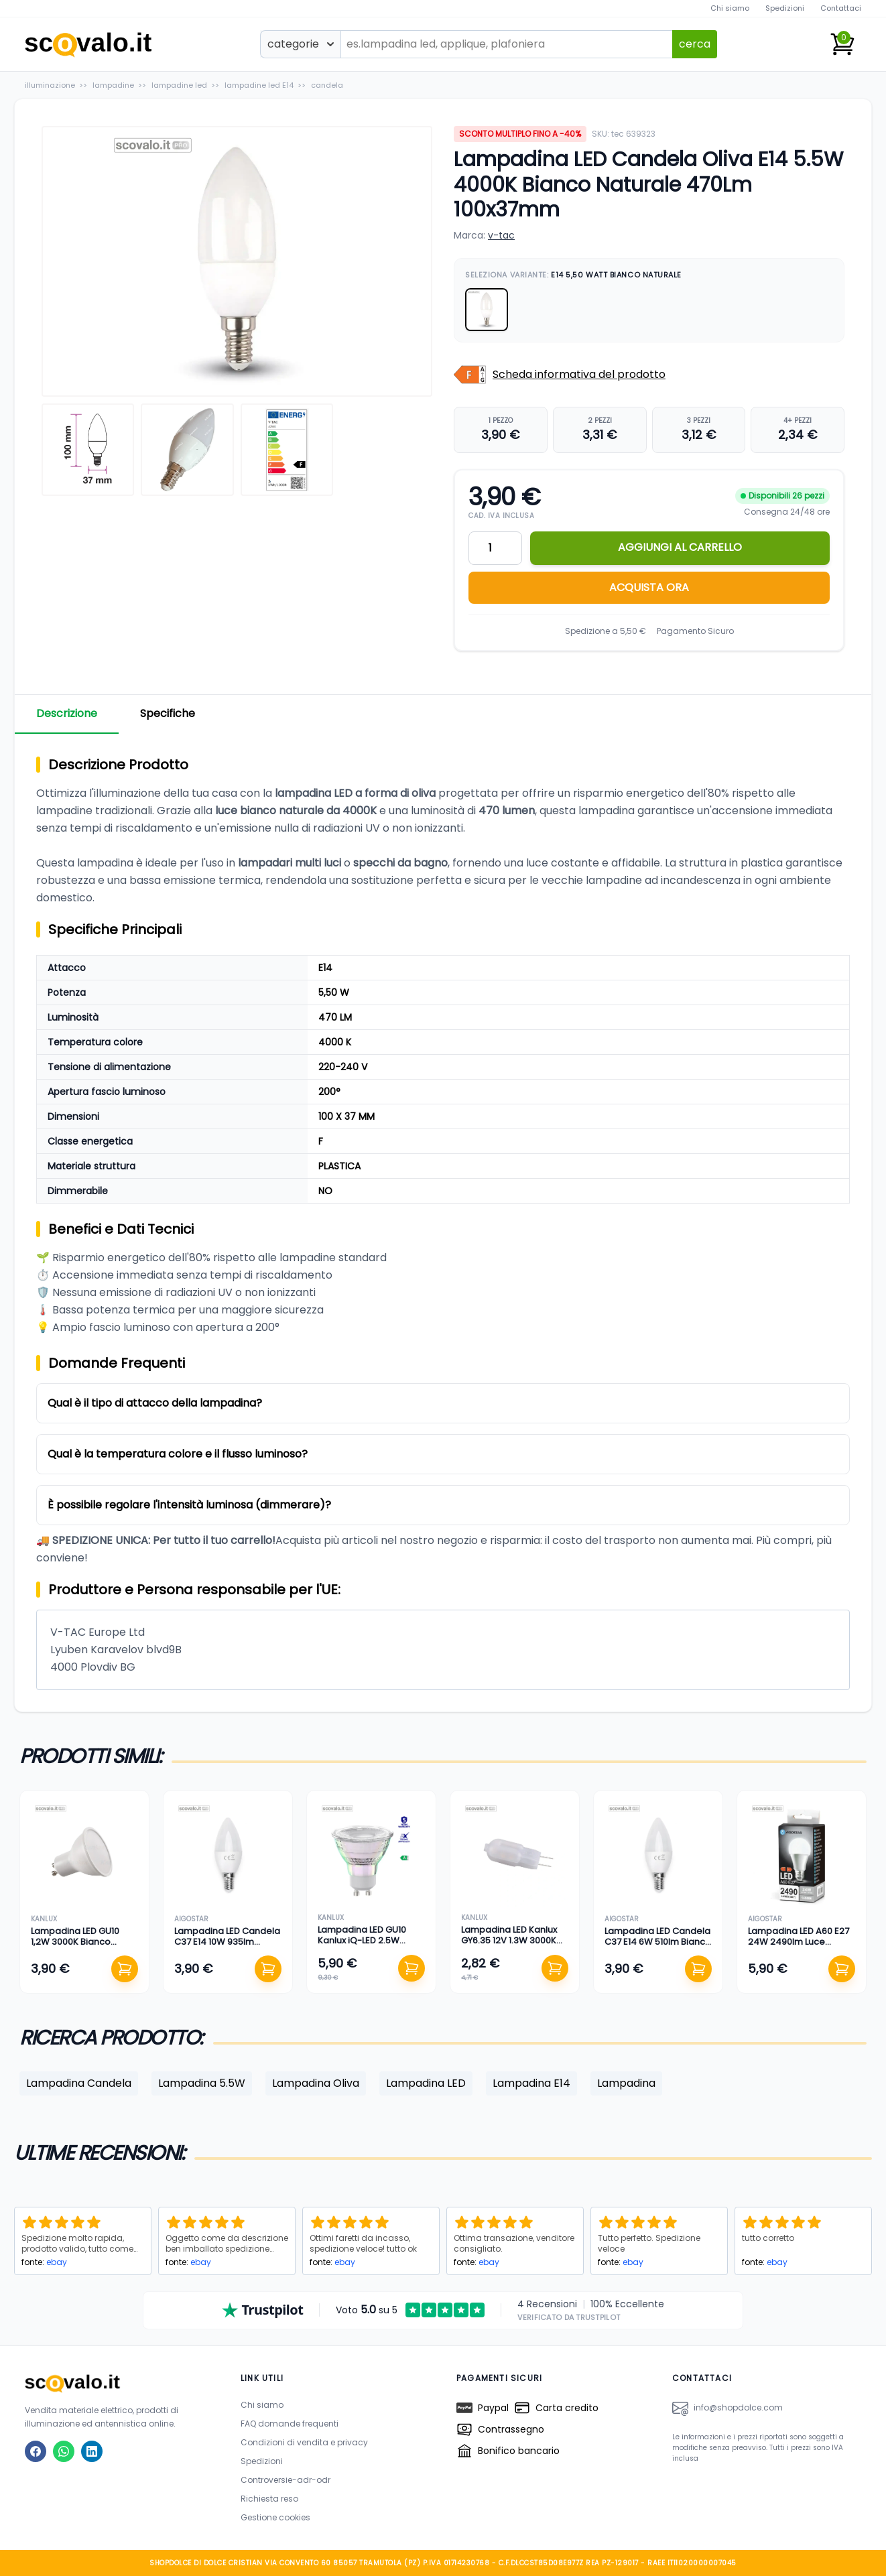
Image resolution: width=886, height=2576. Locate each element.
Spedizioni (784, 8)
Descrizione (66, 713)
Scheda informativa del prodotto (579, 374)
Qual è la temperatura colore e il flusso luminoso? (178, 1454)
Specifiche (167, 713)
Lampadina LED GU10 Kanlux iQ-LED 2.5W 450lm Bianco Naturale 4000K (367, 1946)
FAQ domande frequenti (289, 2423)
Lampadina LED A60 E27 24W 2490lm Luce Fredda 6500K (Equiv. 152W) (798, 1947)
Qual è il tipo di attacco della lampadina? (155, 1403)
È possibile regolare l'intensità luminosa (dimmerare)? (189, 1504)
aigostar (191, 1919)
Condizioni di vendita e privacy (304, 2442)
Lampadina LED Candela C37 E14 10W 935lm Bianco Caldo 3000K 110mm (227, 1947)
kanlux (44, 1919)
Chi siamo (729, 8)
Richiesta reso (269, 2498)
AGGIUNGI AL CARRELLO (680, 547)
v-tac (501, 235)
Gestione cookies (275, 2517)
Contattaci (840, 8)
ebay (56, 2262)
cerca (694, 44)
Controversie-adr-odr (285, 2480)
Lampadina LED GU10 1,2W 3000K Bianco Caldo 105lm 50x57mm (79, 1942)
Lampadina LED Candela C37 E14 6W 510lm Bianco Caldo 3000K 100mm (658, 1942)
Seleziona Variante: (573, 274)
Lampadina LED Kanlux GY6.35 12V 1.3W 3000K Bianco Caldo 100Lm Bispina (509, 1946)
